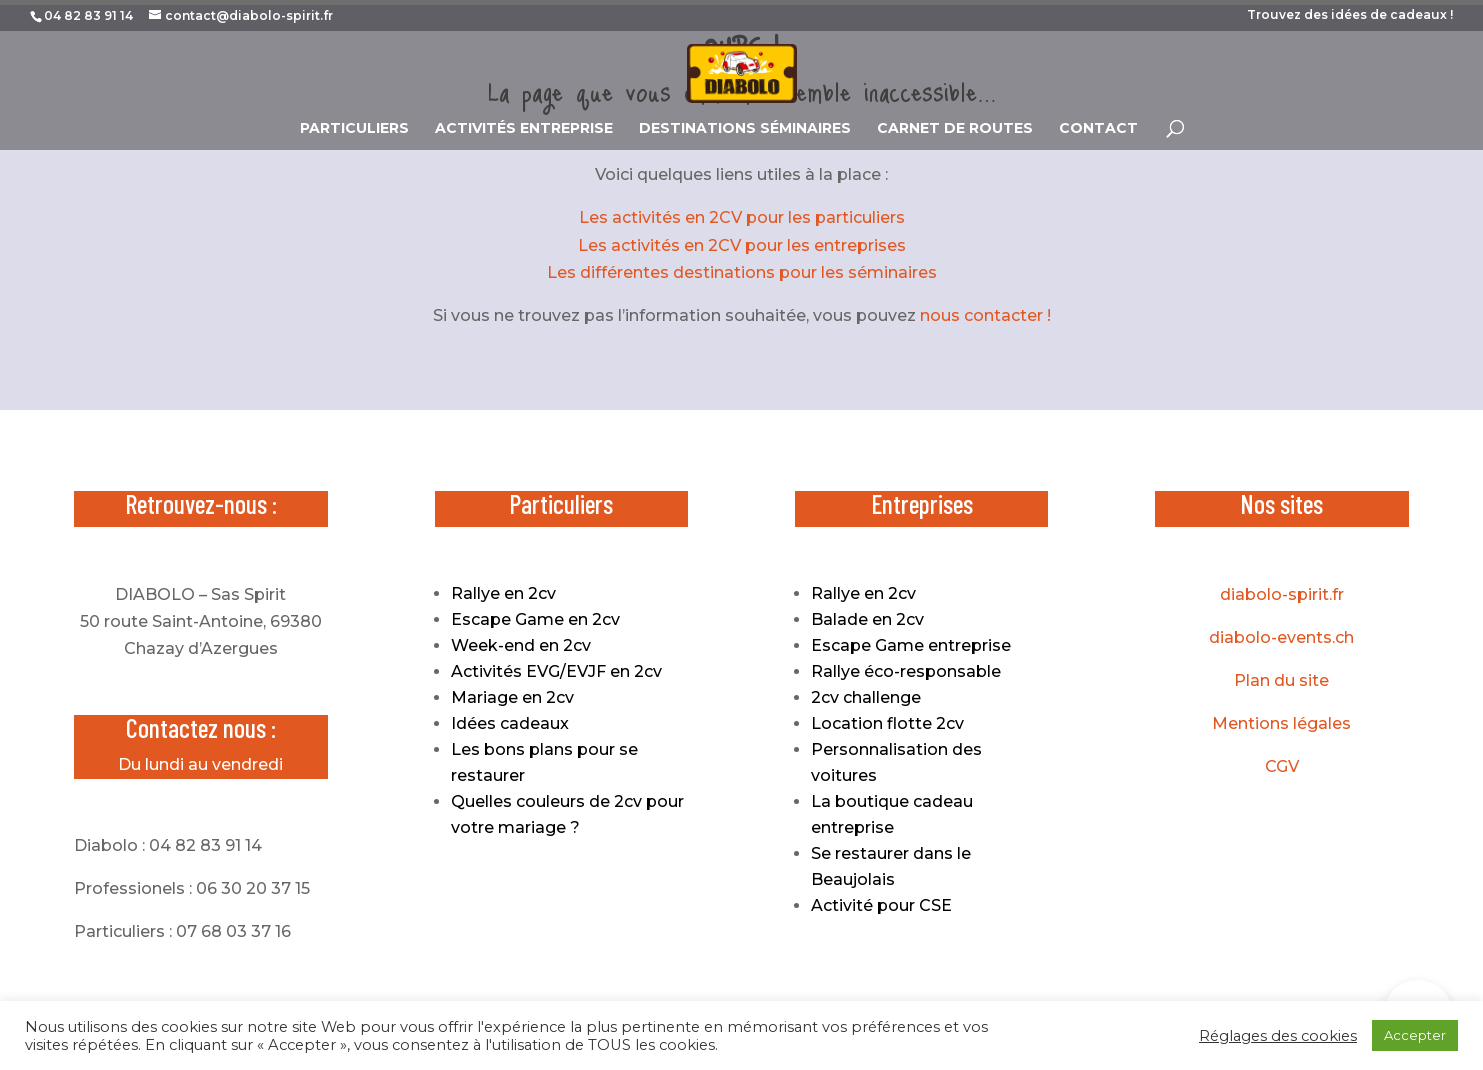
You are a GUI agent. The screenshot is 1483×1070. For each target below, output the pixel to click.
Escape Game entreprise (911, 645)
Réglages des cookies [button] (1278, 1036)
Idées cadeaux (510, 723)
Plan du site (1281, 680)
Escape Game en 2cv (535, 619)
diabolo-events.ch (1281, 637)
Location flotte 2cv (887, 723)
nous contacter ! (985, 315)
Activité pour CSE (881, 905)
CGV (1282, 766)
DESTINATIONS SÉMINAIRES (745, 129)
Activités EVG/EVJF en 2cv (556, 671)
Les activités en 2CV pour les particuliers (742, 217)
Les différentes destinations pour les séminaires (742, 272)
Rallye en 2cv (503, 593)
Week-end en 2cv (521, 645)
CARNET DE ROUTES (955, 129)
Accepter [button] (1415, 1035)
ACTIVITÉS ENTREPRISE (524, 129)
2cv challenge (866, 697)
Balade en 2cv (867, 619)
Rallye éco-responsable (906, 671)
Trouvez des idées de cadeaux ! (1350, 15)
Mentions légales (1281, 723)
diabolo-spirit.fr (1282, 594)
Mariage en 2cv (512, 697)
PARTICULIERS (354, 129)
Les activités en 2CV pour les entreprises (742, 245)
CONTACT (1098, 129)
